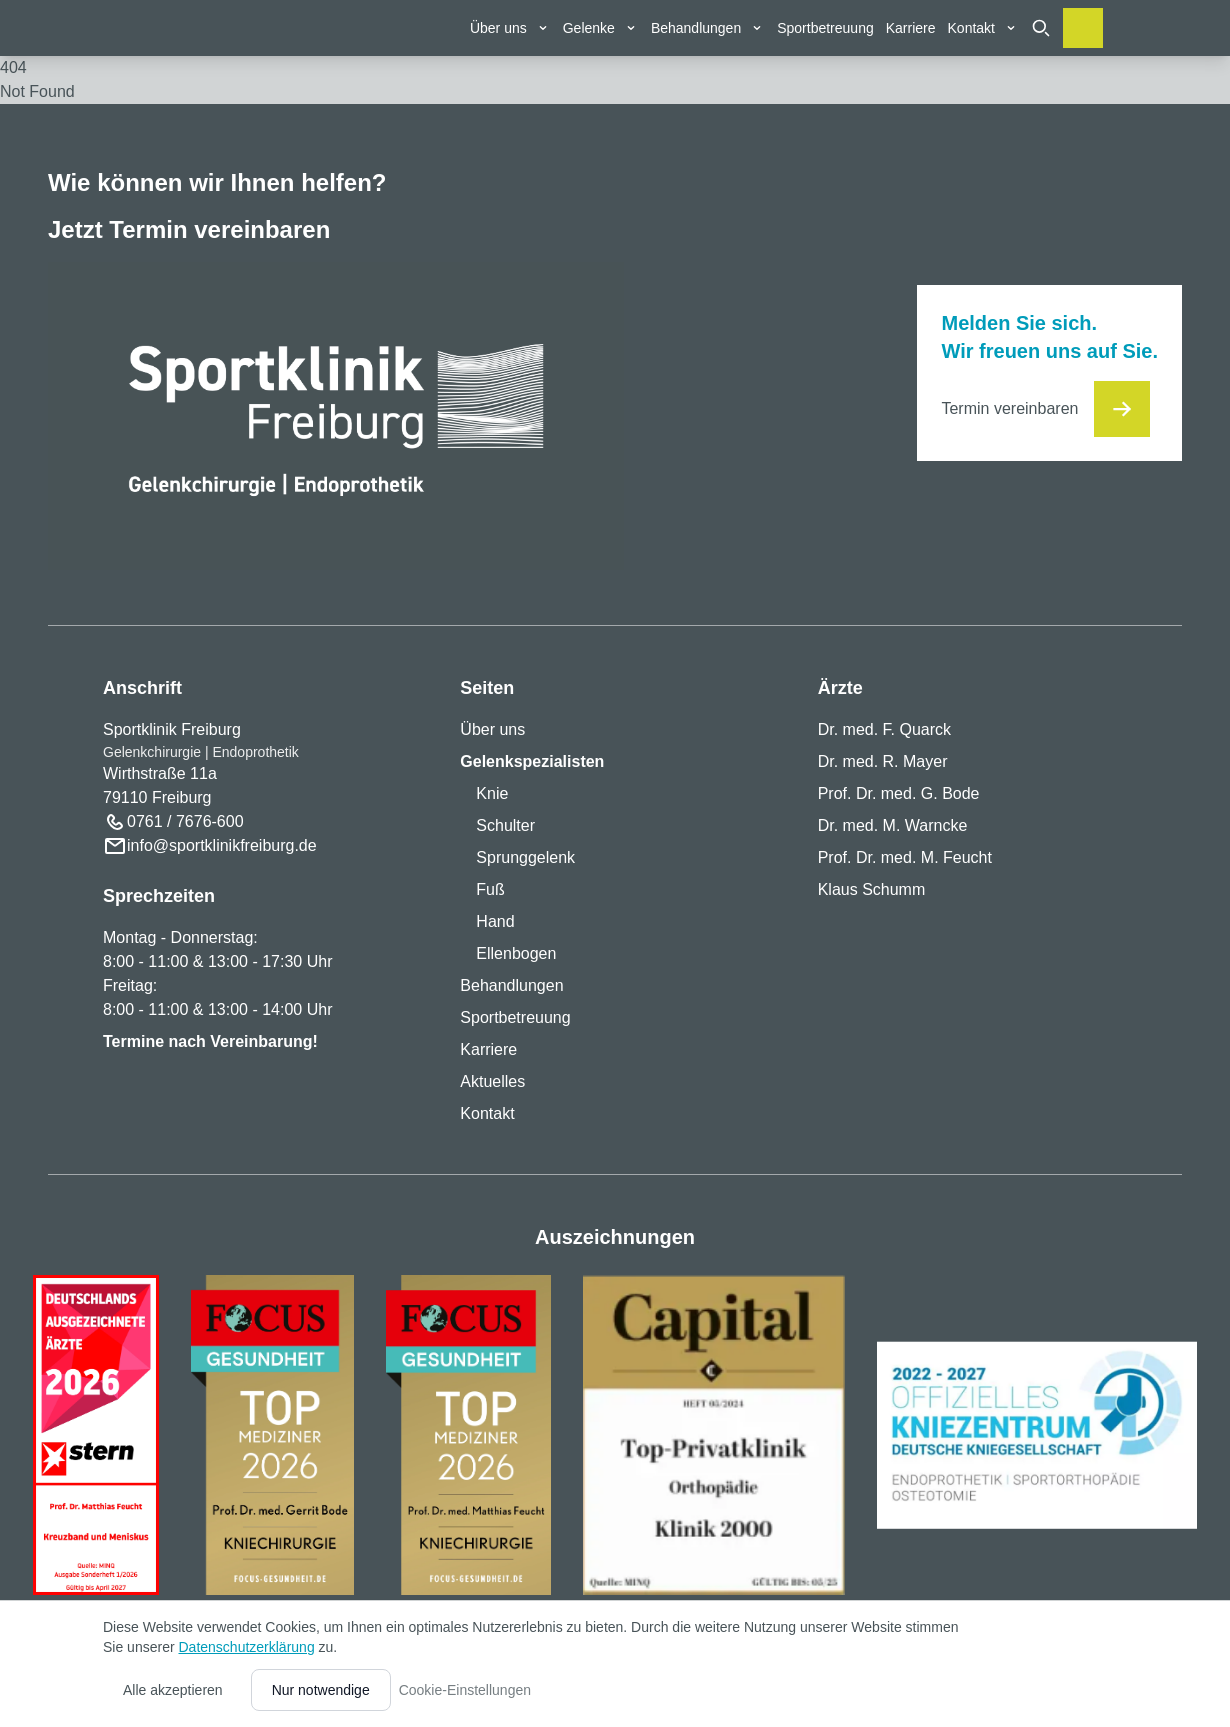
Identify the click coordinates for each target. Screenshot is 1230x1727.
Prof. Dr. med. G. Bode (899, 793)
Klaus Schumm (872, 889)
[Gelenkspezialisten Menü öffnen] (601, 28)
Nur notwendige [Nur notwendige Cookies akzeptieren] (321, 1690)
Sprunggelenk (525, 857)
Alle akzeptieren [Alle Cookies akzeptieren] (173, 1690)
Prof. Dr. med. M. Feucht (905, 857)
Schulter (505, 825)
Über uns (492, 729)
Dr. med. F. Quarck (884, 729)
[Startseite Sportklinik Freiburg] (150, 80)
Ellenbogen (516, 953)
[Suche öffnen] (1041, 28)
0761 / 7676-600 (185, 821)
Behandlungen (511, 985)
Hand (495, 921)
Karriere (911, 28)
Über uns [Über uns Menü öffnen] (510, 28)
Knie (492, 793)
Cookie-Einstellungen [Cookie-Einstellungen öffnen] (465, 1690)
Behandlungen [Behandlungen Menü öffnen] (708, 28)
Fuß (490, 889)
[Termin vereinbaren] (1083, 28)
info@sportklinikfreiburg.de (222, 845)
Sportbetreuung (825, 28)
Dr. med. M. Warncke (893, 825)
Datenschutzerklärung (246, 1647)
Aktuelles (492, 1081)
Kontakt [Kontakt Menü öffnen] (983, 28)
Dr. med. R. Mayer (883, 761)
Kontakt (487, 1113)
